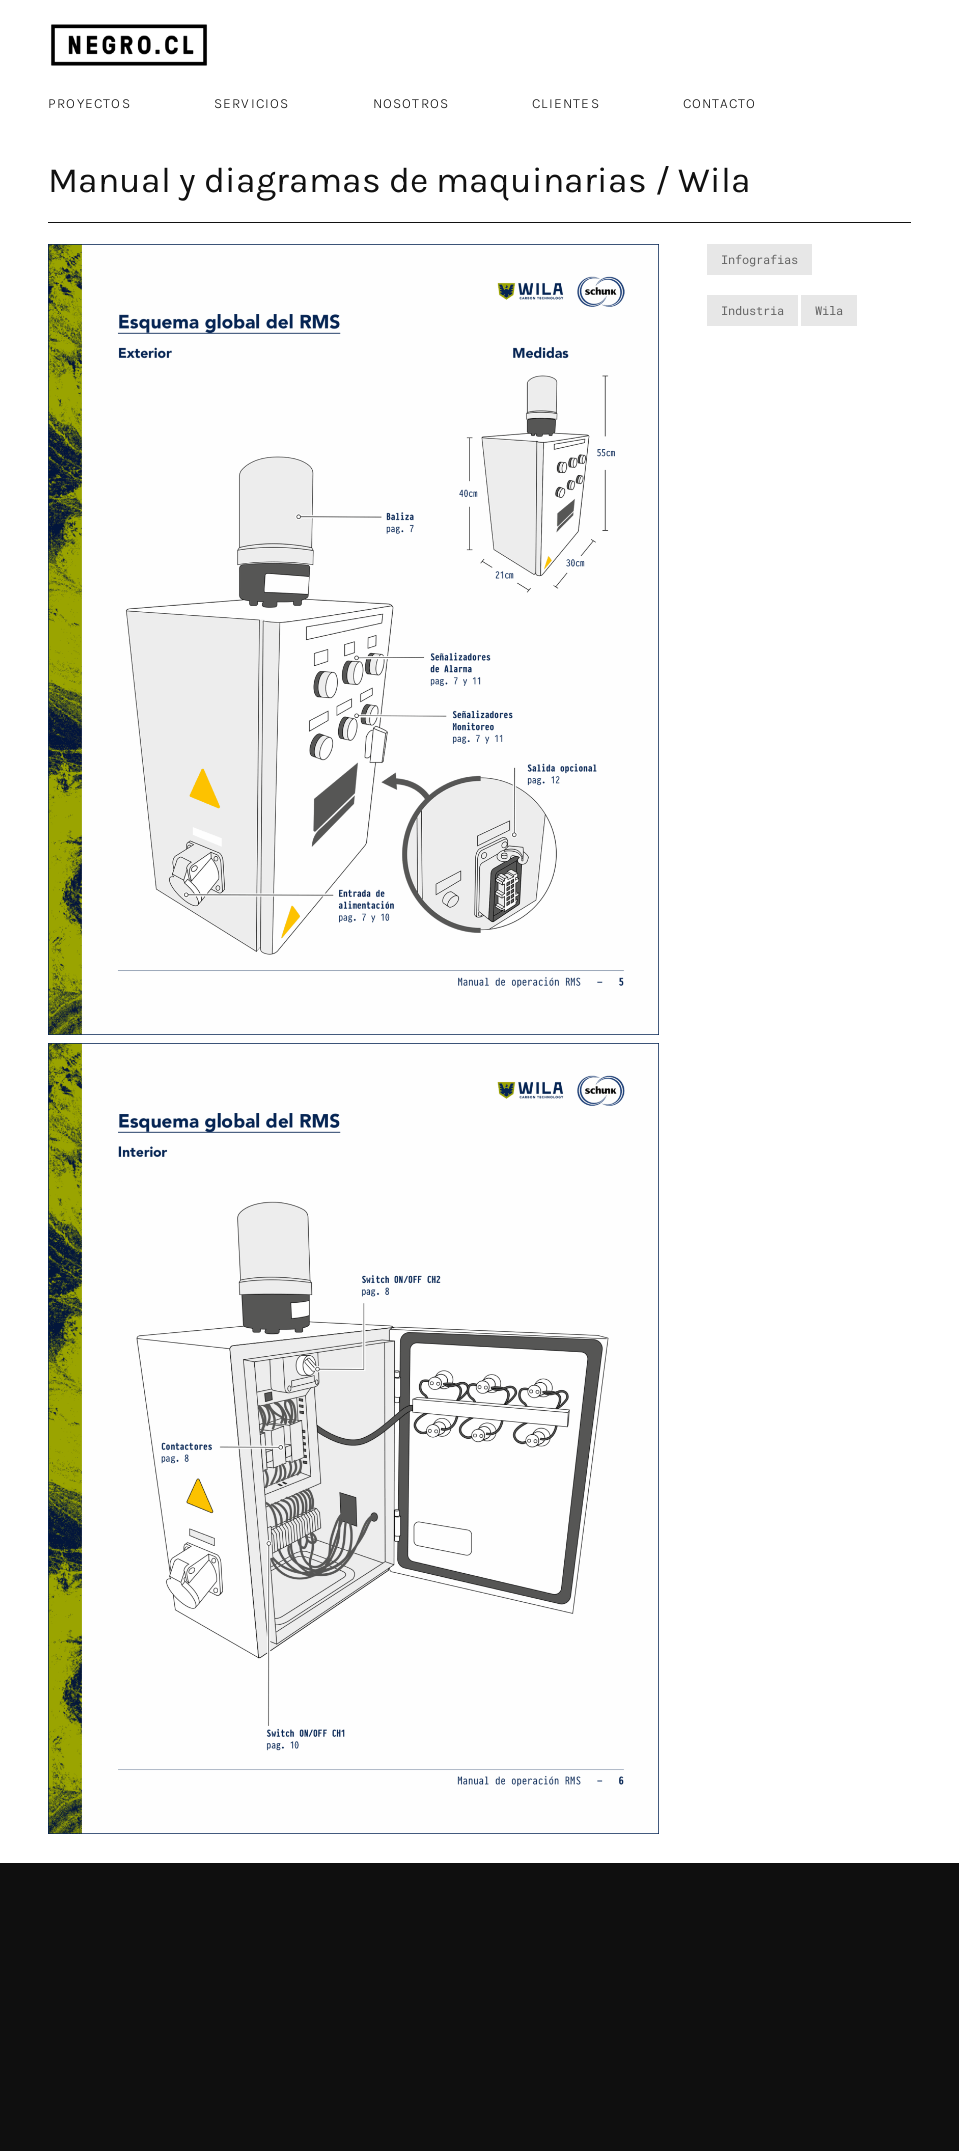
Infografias (759, 259)
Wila (829, 310)
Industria (752, 310)
